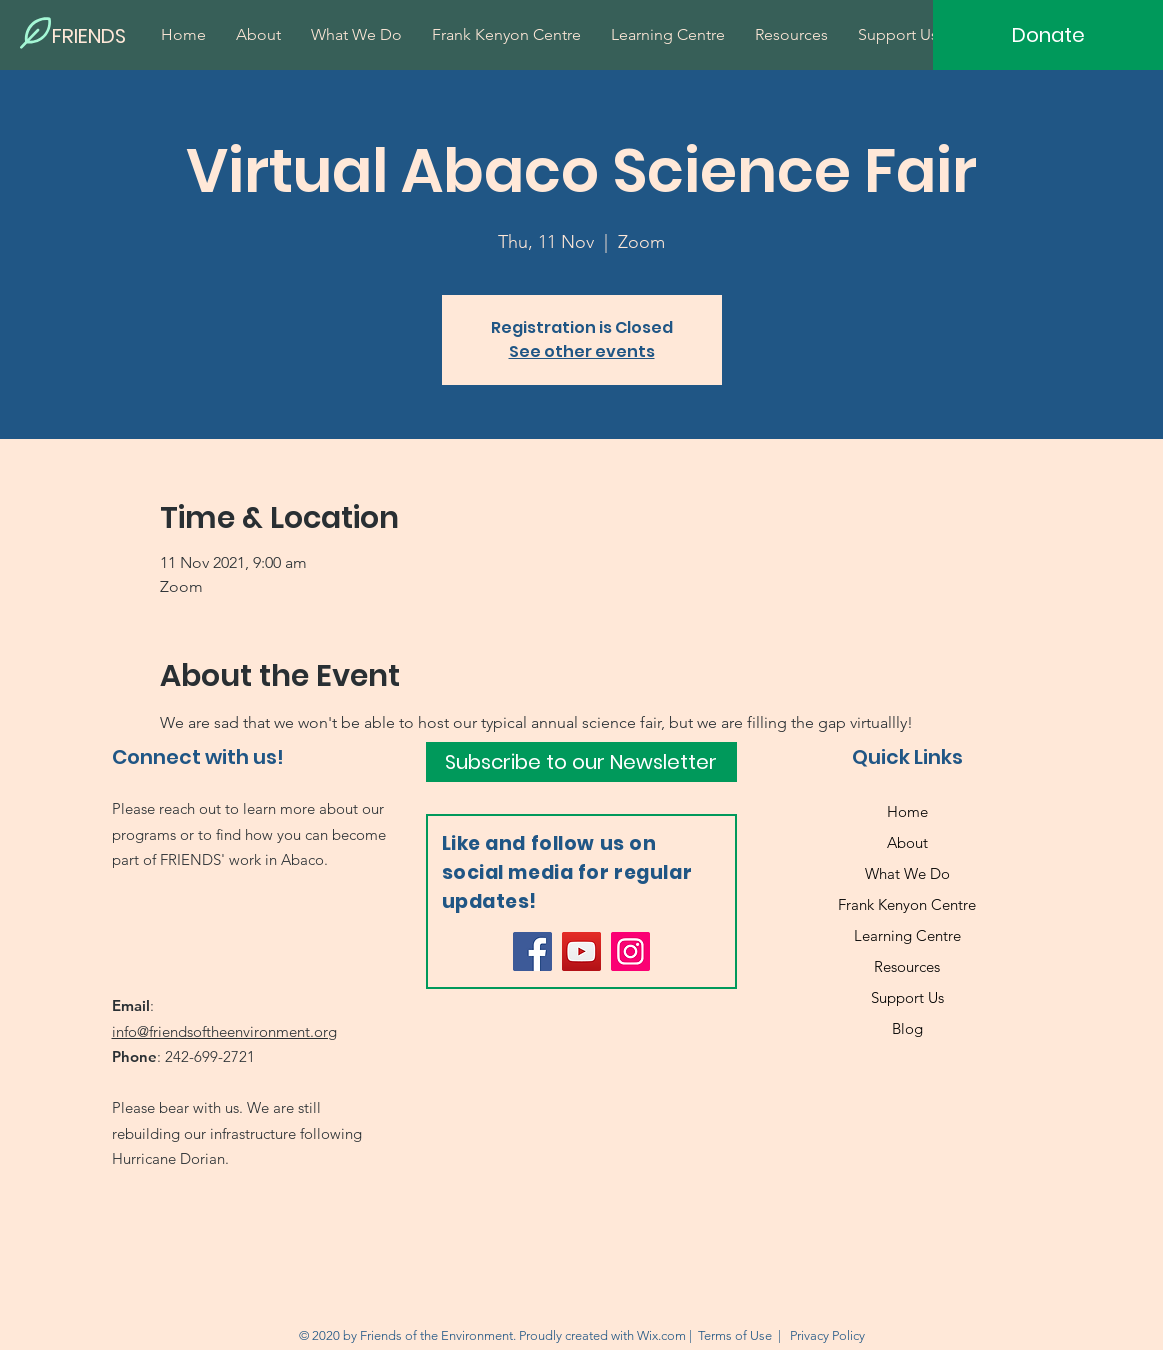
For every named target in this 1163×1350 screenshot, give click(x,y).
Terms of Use (735, 1335)
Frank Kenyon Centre (907, 904)
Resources (907, 966)
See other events (582, 351)
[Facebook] (532, 951)
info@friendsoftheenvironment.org (224, 1031)
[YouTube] (581, 951)
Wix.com (661, 1335)
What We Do (907, 873)
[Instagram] (630, 951)
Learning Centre (907, 935)
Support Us (907, 997)
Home (907, 811)
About (907, 842)
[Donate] (1048, 35)
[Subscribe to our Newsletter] (581, 762)
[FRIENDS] (120, 35)
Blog (907, 1028)
